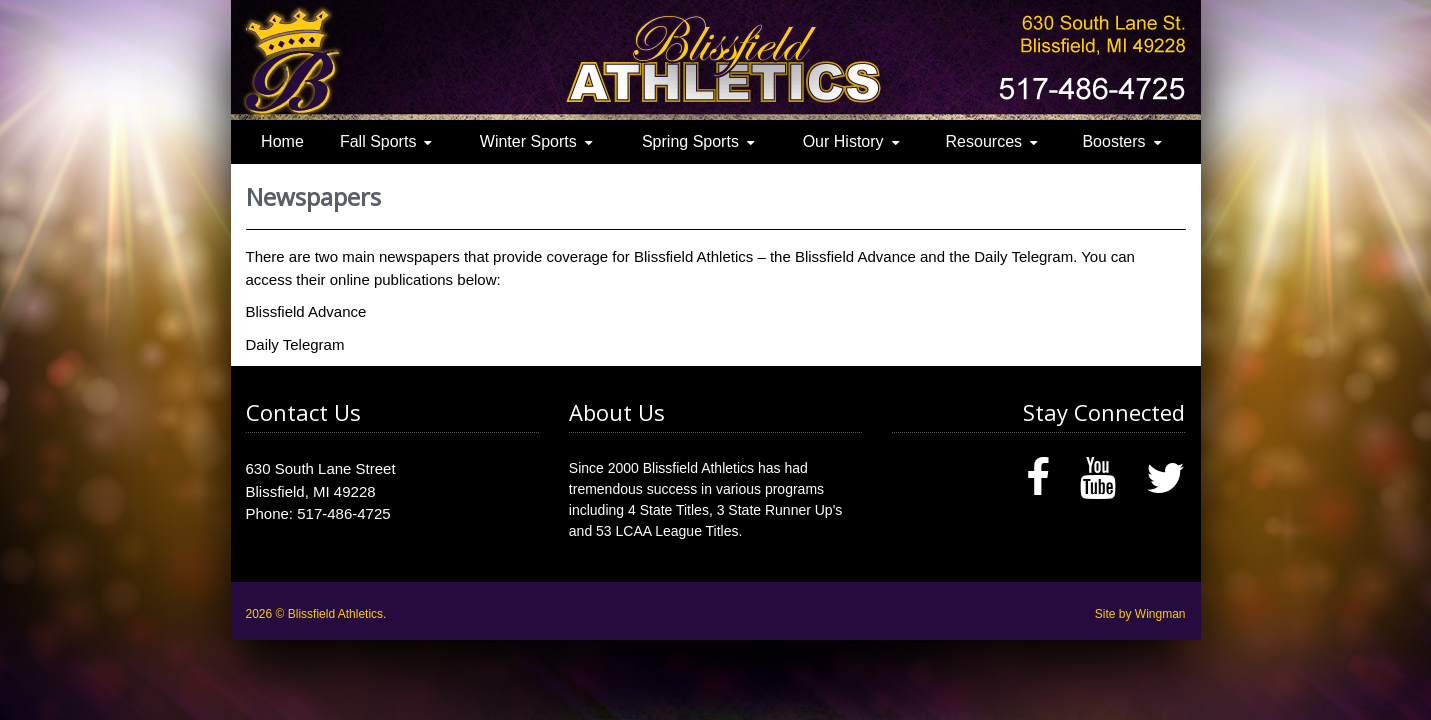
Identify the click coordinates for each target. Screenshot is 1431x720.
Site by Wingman (1140, 614)
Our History (843, 141)
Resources (984, 141)
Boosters (1113, 141)
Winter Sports (528, 141)
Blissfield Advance (306, 311)
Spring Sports (690, 141)
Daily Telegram (295, 344)
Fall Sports (378, 141)
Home (282, 141)
